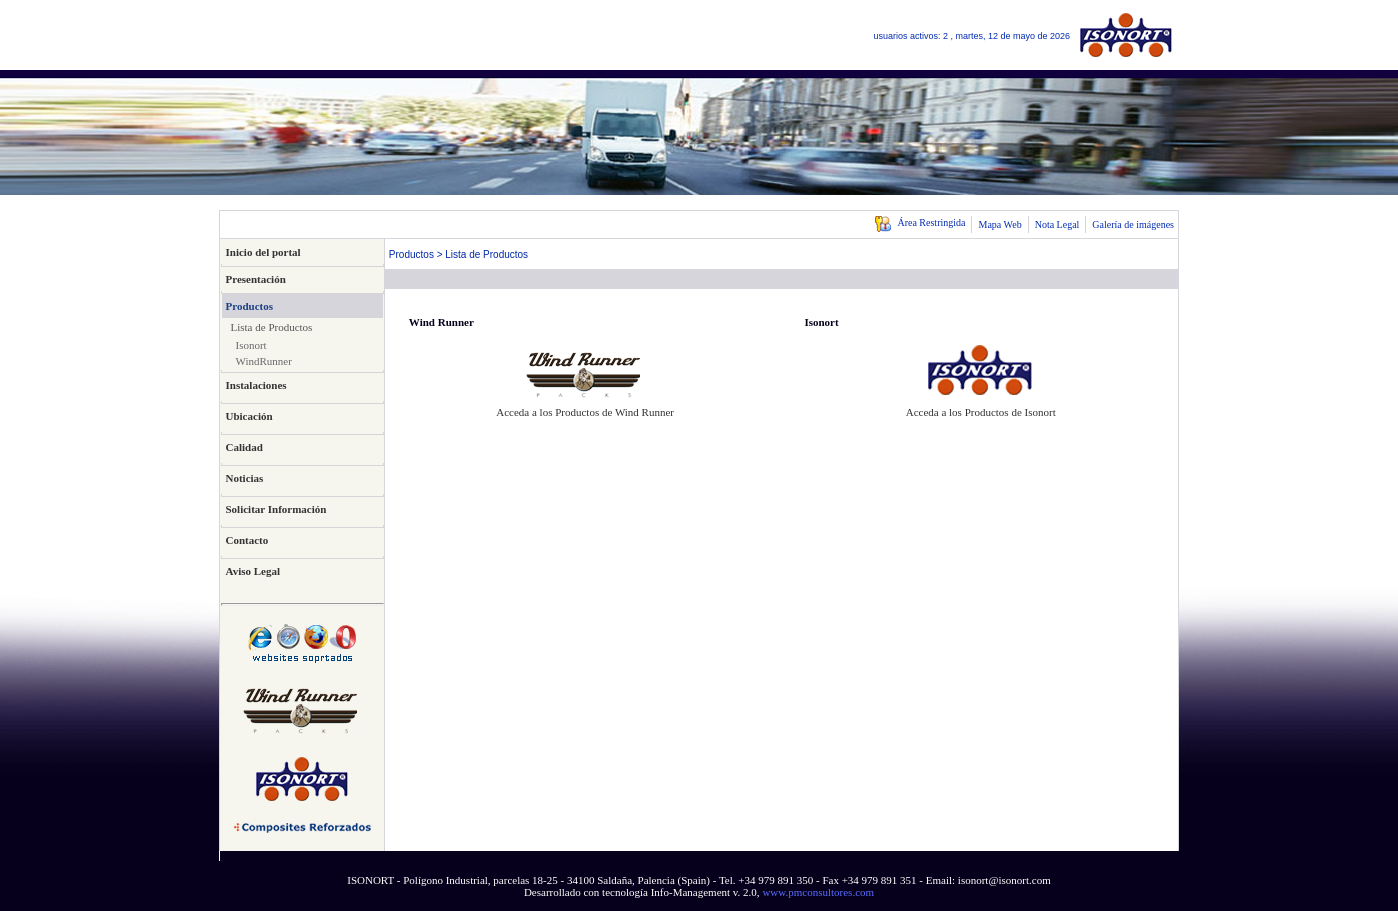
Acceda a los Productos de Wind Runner (585, 412)
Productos (249, 306)
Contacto (247, 540)
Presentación (256, 279)
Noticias (245, 478)
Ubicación (249, 416)
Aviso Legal (253, 571)
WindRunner (264, 361)
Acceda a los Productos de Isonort (981, 412)
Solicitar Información (276, 509)
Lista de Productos (272, 327)
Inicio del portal (263, 252)
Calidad (244, 447)
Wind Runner (441, 322)
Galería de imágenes (1133, 224)
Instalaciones (256, 385)
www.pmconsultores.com (818, 892)
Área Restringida (919, 222)
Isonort (251, 345)
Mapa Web (999, 224)
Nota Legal (1057, 224)
